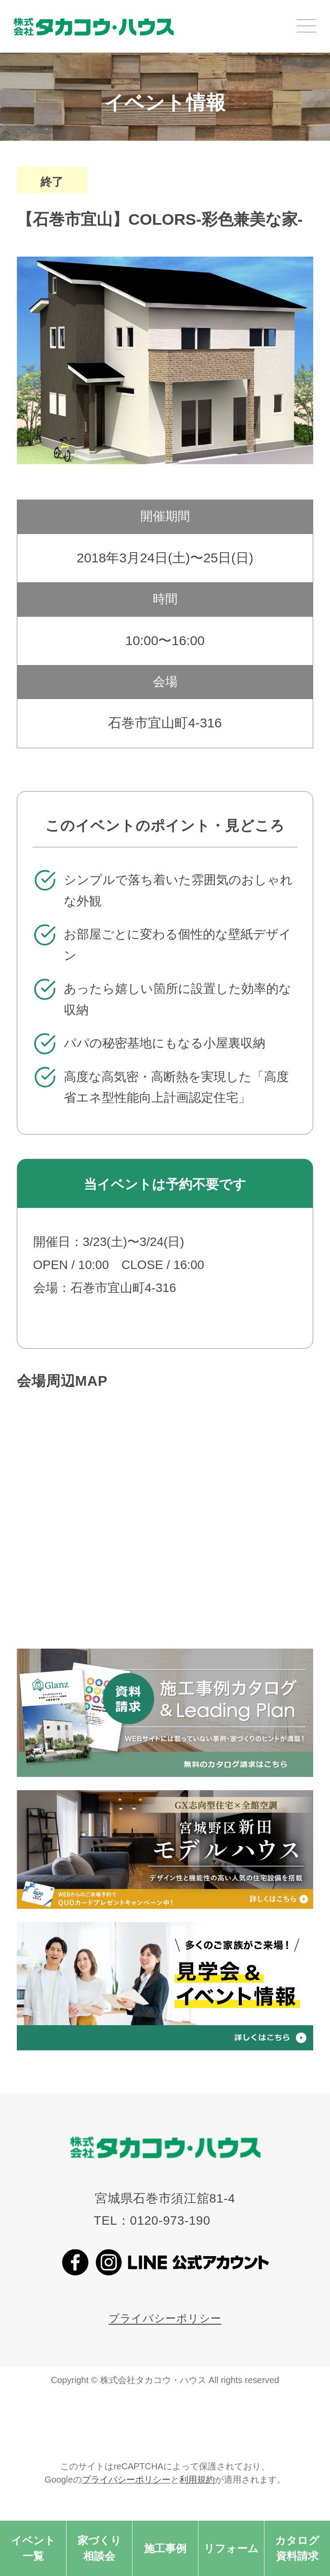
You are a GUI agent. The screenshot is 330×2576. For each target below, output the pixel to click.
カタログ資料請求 (297, 2548)
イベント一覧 (33, 2548)
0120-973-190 (170, 2220)
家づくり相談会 (99, 2548)
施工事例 (165, 2548)
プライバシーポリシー (165, 2318)
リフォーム (231, 2548)
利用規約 (197, 2479)
